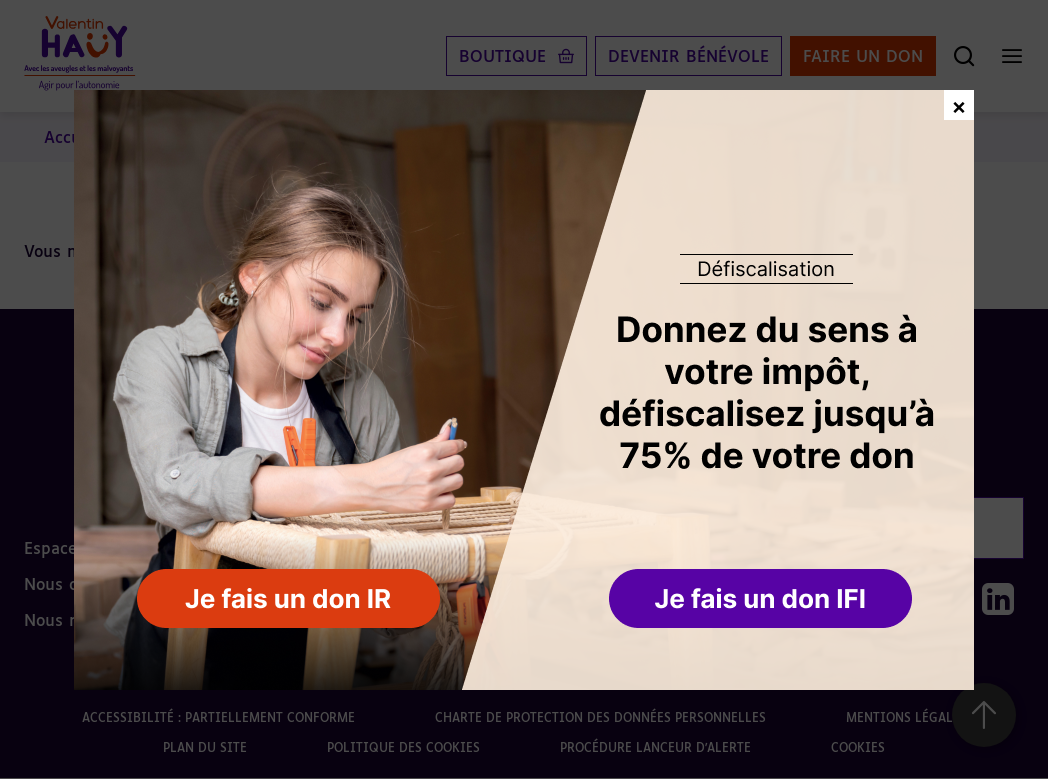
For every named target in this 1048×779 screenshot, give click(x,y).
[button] (762, 600)
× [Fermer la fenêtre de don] (959, 104)
